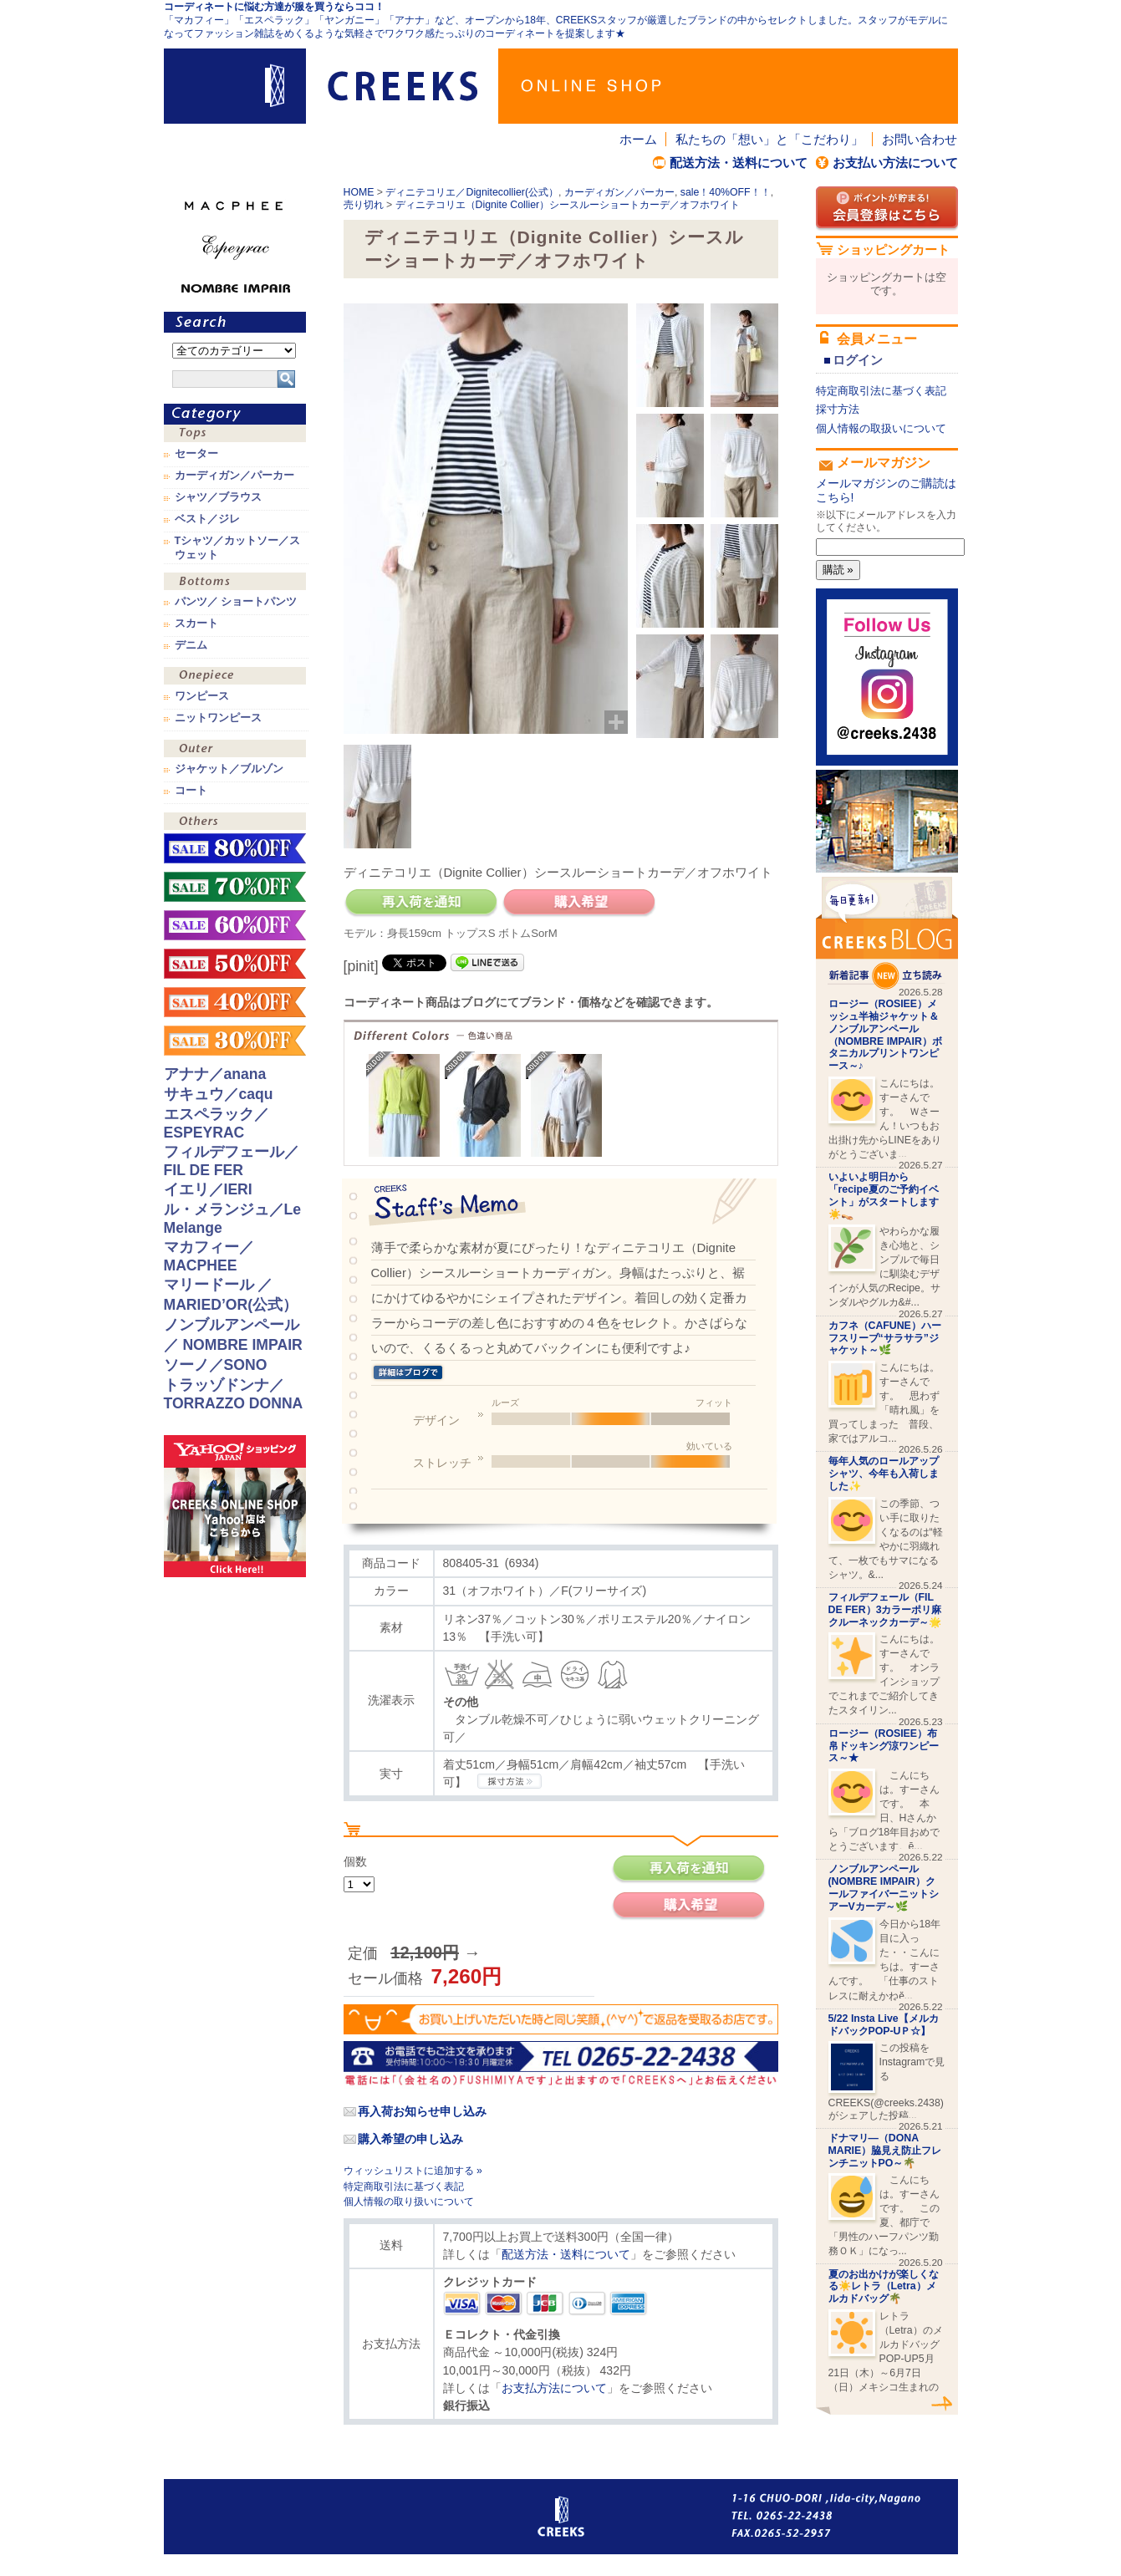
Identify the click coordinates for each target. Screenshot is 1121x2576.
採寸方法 (837, 409)
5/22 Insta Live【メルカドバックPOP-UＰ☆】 (883, 2025)
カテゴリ (235, 414)
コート (191, 791)
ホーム (638, 139)
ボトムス (235, 583)
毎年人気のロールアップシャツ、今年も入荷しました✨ (883, 1473)
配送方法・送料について (739, 162)
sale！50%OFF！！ (235, 964)
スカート (196, 623)
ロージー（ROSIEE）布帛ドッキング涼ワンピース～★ (883, 1746)
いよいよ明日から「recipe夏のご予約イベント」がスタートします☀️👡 (883, 1195)
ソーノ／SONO (216, 1365)
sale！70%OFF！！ (235, 887)
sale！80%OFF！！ (235, 848)
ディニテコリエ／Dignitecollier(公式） (471, 192)
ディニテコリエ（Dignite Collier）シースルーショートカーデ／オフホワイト (568, 205)
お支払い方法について (895, 162)
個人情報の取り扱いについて (409, 2201)
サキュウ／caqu (218, 1094)
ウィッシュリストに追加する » (413, 2170)
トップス (235, 435)
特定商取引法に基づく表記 (404, 2186)
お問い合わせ (919, 139)
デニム (191, 645)
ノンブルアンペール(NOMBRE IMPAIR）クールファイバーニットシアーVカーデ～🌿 (883, 1887)
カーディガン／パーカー (619, 192)
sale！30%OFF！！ (235, 1041)
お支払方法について (554, 2388)
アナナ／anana (215, 1074)
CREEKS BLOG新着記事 (887, 933)
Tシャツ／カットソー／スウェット (238, 547)
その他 (235, 822)
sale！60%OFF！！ (235, 925)
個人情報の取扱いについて (881, 428)
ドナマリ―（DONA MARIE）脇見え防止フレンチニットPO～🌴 (885, 2150)
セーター (196, 454)
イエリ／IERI (208, 1189)
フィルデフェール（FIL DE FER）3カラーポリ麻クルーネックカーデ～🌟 (885, 1609)
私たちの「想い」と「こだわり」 (769, 139)
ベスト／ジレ (207, 519)
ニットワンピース (218, 718)
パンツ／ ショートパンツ (236, 602)
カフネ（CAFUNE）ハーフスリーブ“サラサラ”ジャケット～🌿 (884, 1338)
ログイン (858, 360)
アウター (235, 750)
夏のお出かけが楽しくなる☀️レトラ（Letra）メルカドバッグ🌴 (883, 2286)
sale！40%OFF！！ (725, 192)
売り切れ (364, 205)
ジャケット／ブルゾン (229, 769)
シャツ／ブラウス (218, 497)
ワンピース (235, 677)
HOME (359, 192)
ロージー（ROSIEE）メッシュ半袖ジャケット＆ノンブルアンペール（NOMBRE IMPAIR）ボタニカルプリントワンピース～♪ (885, 1035)
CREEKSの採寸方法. (509, 1781)
